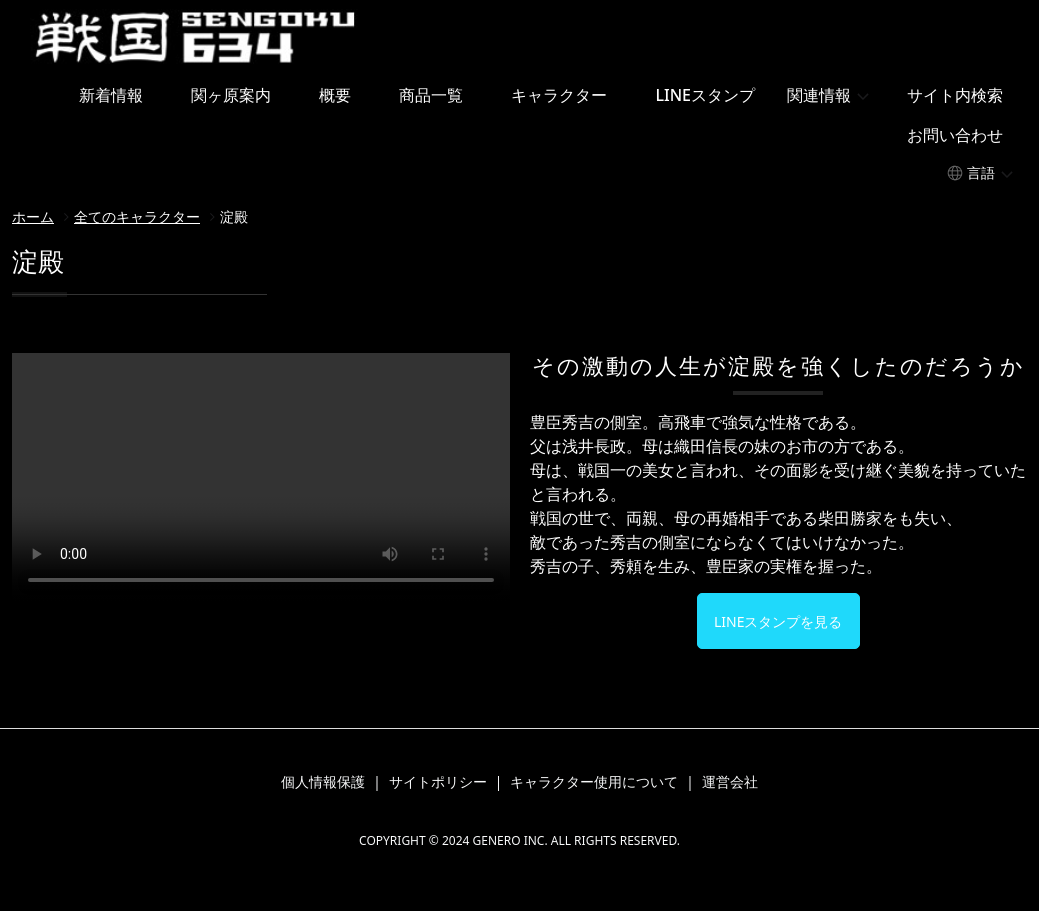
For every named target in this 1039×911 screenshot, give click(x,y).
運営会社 (730, 781)
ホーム (33, 216)
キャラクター (559, 95)
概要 (335, 95)
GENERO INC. (509, 840)
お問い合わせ (955, 135)
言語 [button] (981, 172)
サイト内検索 (955, 95)
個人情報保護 (323, 781)
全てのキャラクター (137, 216)
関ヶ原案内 (231, 95)
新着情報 (111, 95)
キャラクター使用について (594, 781)
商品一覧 (431, 95)
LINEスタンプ (705, 95)
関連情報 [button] (819, 95)
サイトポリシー (438, 781)
